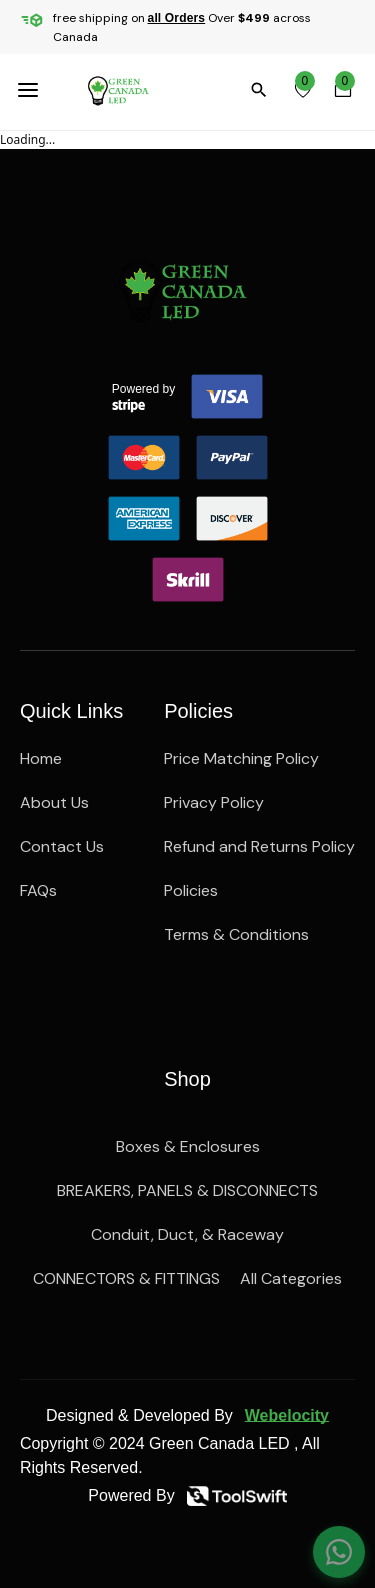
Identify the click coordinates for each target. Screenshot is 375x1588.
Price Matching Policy (241, 758)
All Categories (291, 1278)
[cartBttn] (343, 90)
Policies (191, 890)
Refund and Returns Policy (259, 846)
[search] (263, 90)
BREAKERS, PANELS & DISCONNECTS (187, 1190)
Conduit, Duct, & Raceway (187, 1234)
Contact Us (62, 846)
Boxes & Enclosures (188, 1146)
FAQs (38, 890)
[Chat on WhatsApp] (339, 1552)
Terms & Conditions (236, 934)
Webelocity (287, 1415)
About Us (54, 802)
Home (41, 758)
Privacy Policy (214, 802)
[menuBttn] (32, 90)
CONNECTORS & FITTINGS (126, 1278)
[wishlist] (303, 90)
